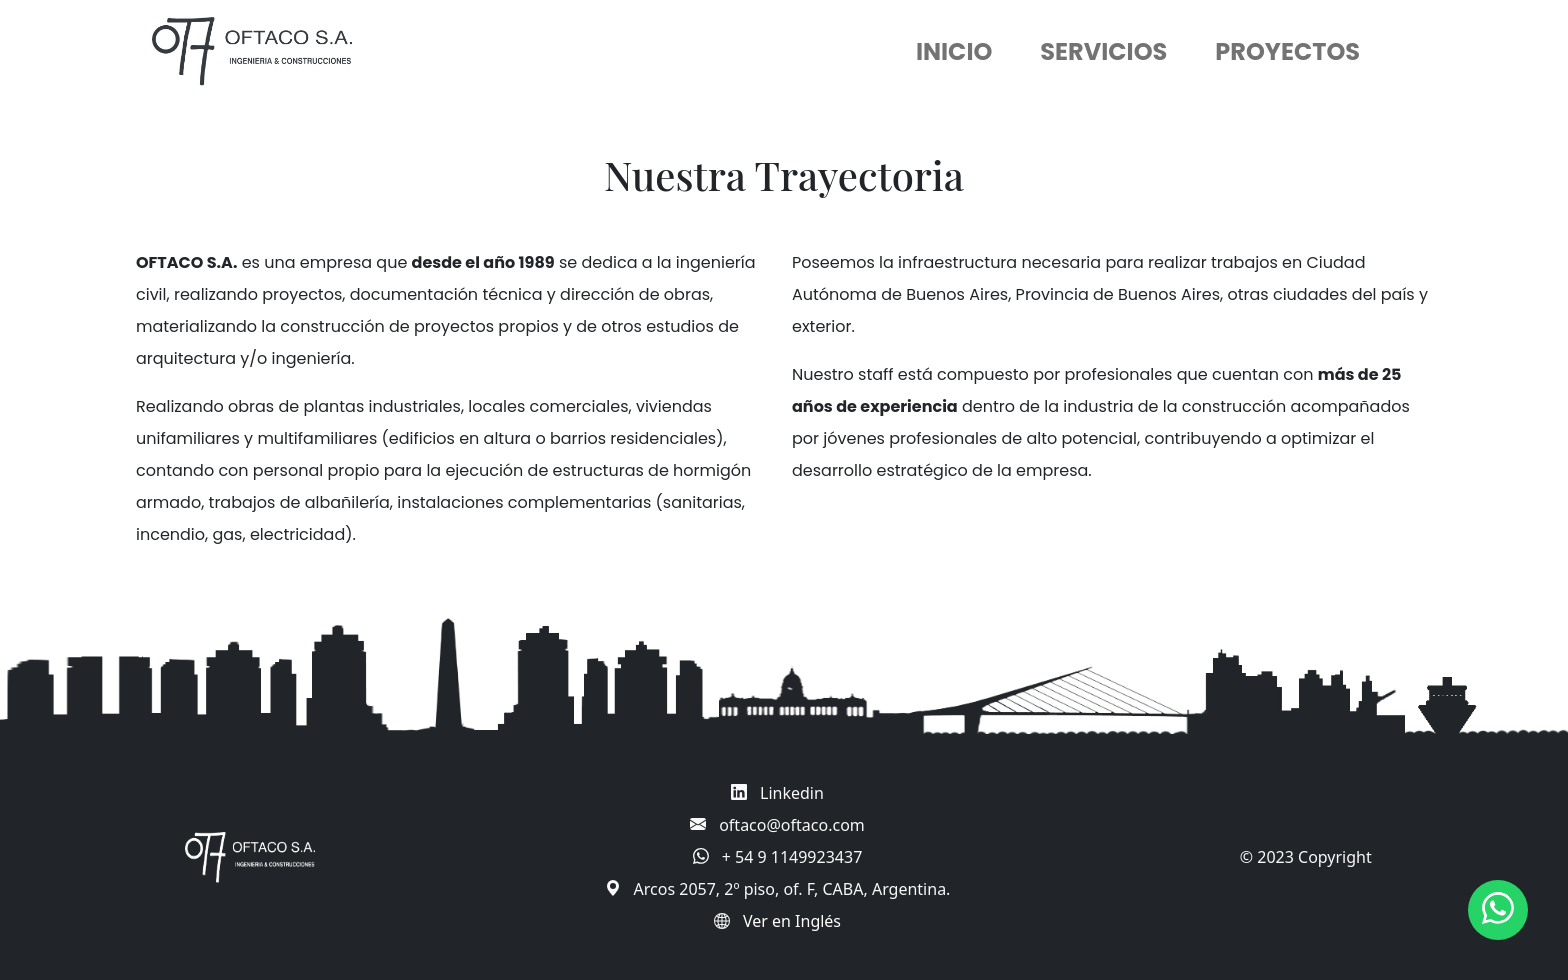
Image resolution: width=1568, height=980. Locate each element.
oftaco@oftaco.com (792, 825)
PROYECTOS (1287, 51)
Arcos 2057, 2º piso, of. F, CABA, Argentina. (792, 889)
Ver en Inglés (792, 921)
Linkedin (792, 793)
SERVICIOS (1103, 51)
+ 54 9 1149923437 (792, 857)
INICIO (954, 51)
